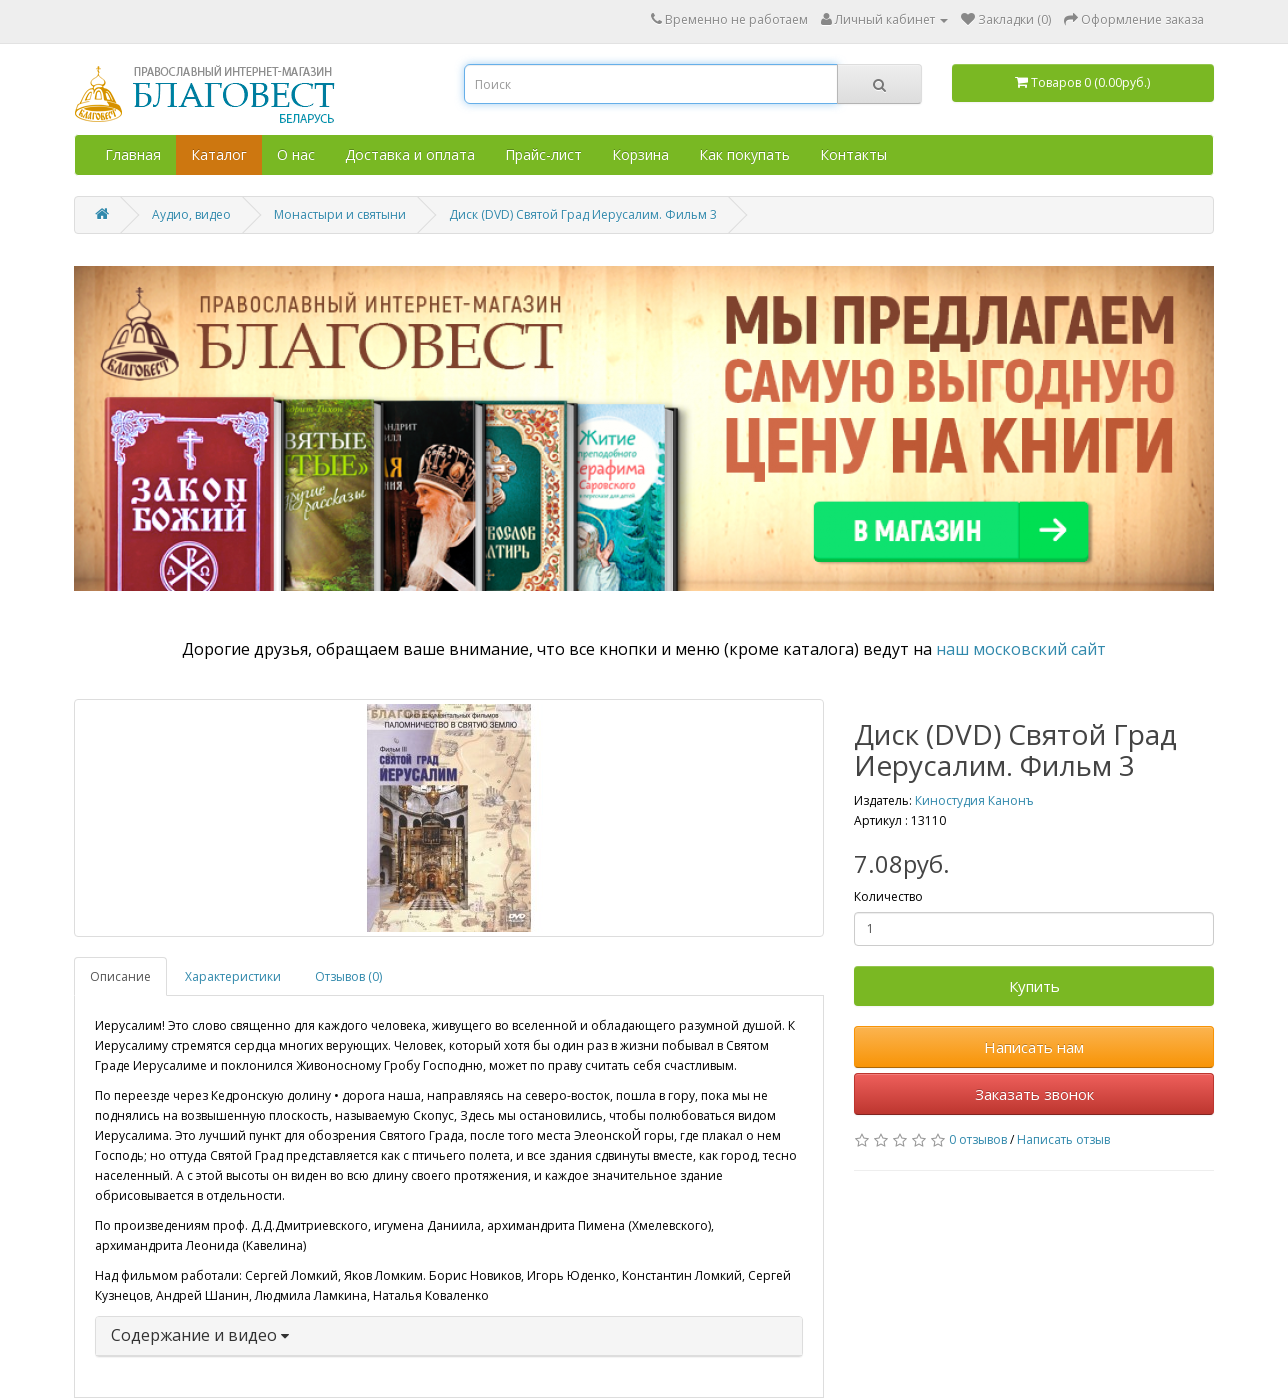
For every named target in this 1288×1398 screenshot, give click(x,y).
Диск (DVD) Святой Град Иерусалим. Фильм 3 (583, 214)
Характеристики (233, 976)
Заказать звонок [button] (1034, 1094)
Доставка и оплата (410, 154)
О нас (296, 154)
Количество (888, 896)
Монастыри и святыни (340, 214)
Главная (133, 154)
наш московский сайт (1021, 649)
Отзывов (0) (348, 976)
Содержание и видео (200, 1335)
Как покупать (744, 154)
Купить (1034, 986)
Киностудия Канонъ (974, 800)
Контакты (853, 154)
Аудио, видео (191, 214)
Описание (120, 976)
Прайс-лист (543, 154)
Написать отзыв (1063, 1139)
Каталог (219, 154)
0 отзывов (978, 1139)
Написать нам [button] (1034, 1047)
